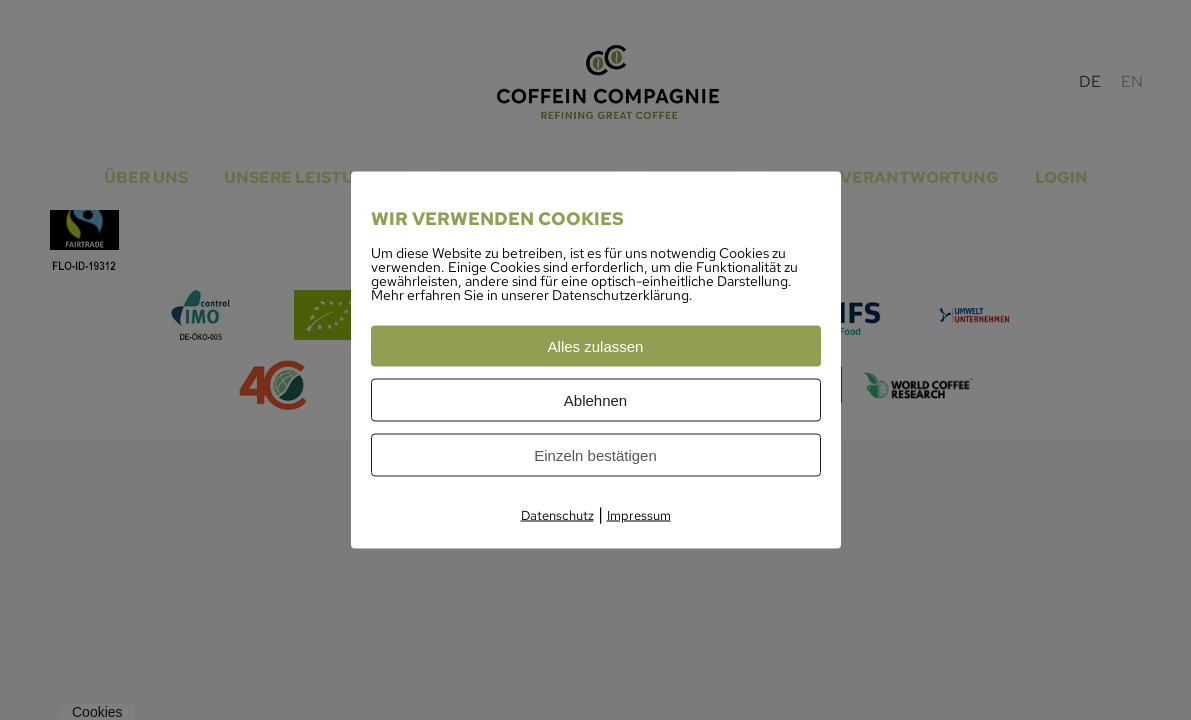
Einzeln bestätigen (595, 455)
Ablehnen (595, 400)
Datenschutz (557, 515)
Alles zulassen (596, 346)
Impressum (639, 515)
